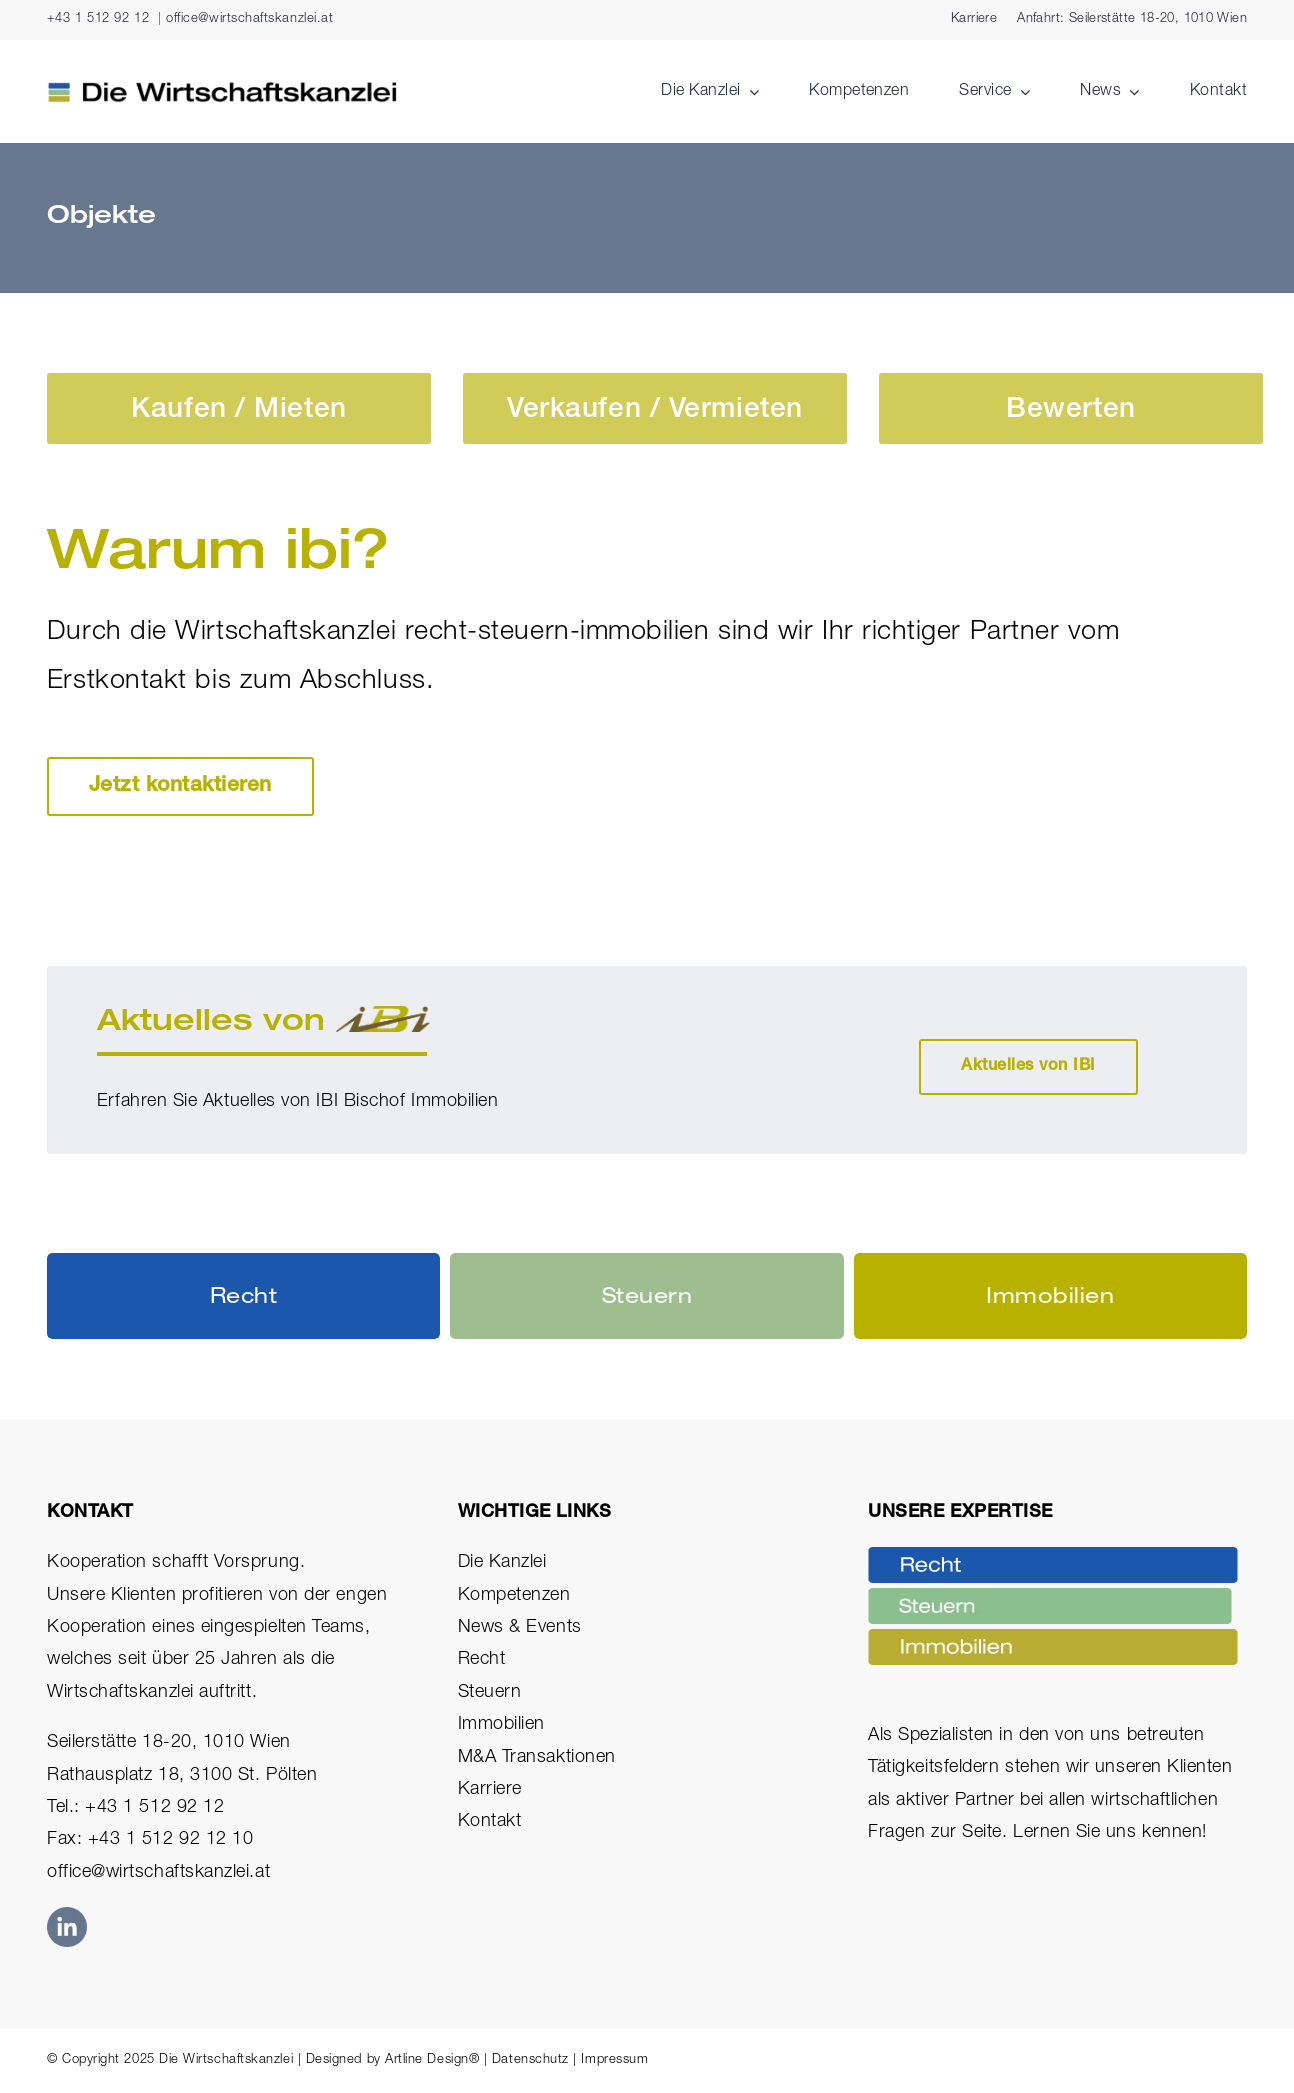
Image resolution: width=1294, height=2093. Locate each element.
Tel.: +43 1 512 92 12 (135, 1808)
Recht (482, 1660)
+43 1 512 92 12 (98, 19)
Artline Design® (432, 2060)
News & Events (520, 1628)
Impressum (614, 2060)
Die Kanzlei (502, 1563)
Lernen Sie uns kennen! (1110, 1833)
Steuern (490, 1693)
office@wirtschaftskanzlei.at (249, 19)
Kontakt (490, 1822)
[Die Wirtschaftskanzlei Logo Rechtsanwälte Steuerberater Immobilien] (222, 90)
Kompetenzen (514, 1596)
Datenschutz (530, 2060)
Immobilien (501, 1725)
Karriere (490, 1790)
